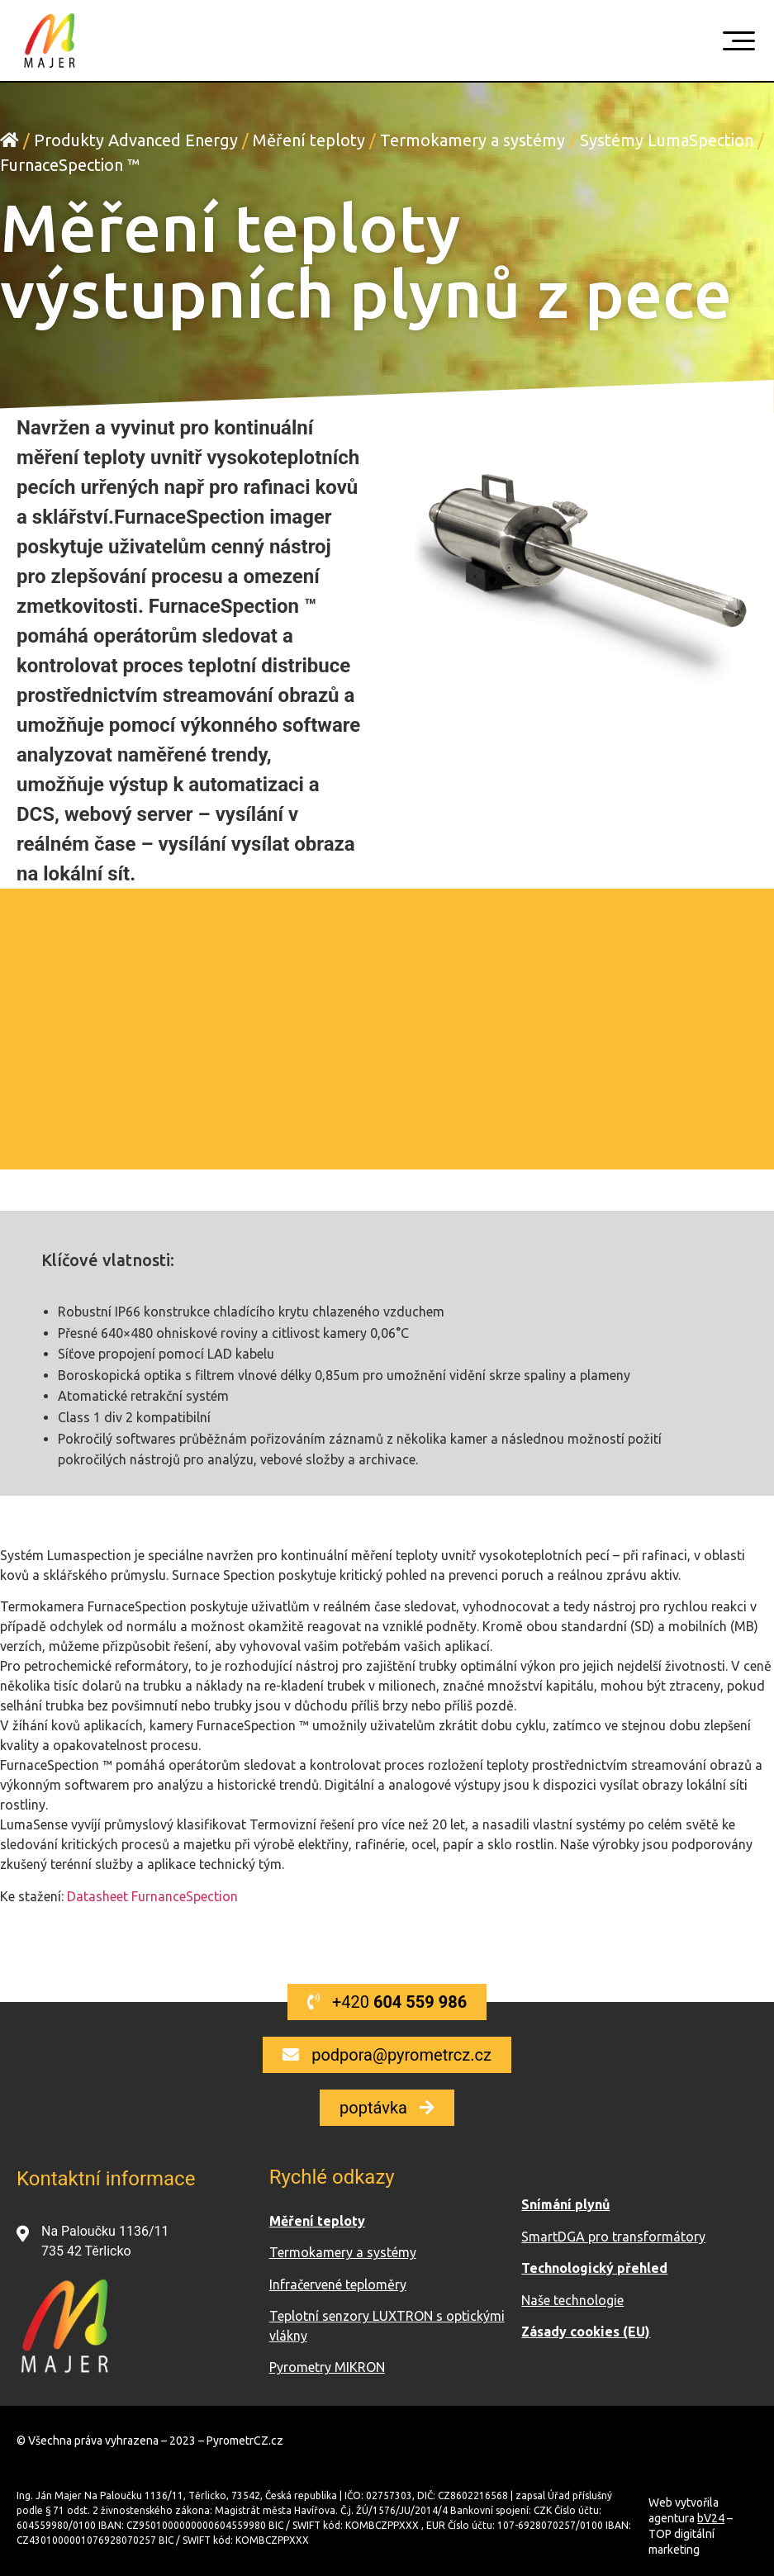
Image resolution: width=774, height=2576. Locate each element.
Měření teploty (309, 139)
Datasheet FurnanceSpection (152, 1896)
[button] (387, 2002)
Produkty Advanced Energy (136, 139)
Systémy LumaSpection (666, 139)
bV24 (710, 2518)
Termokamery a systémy (472, 139)
